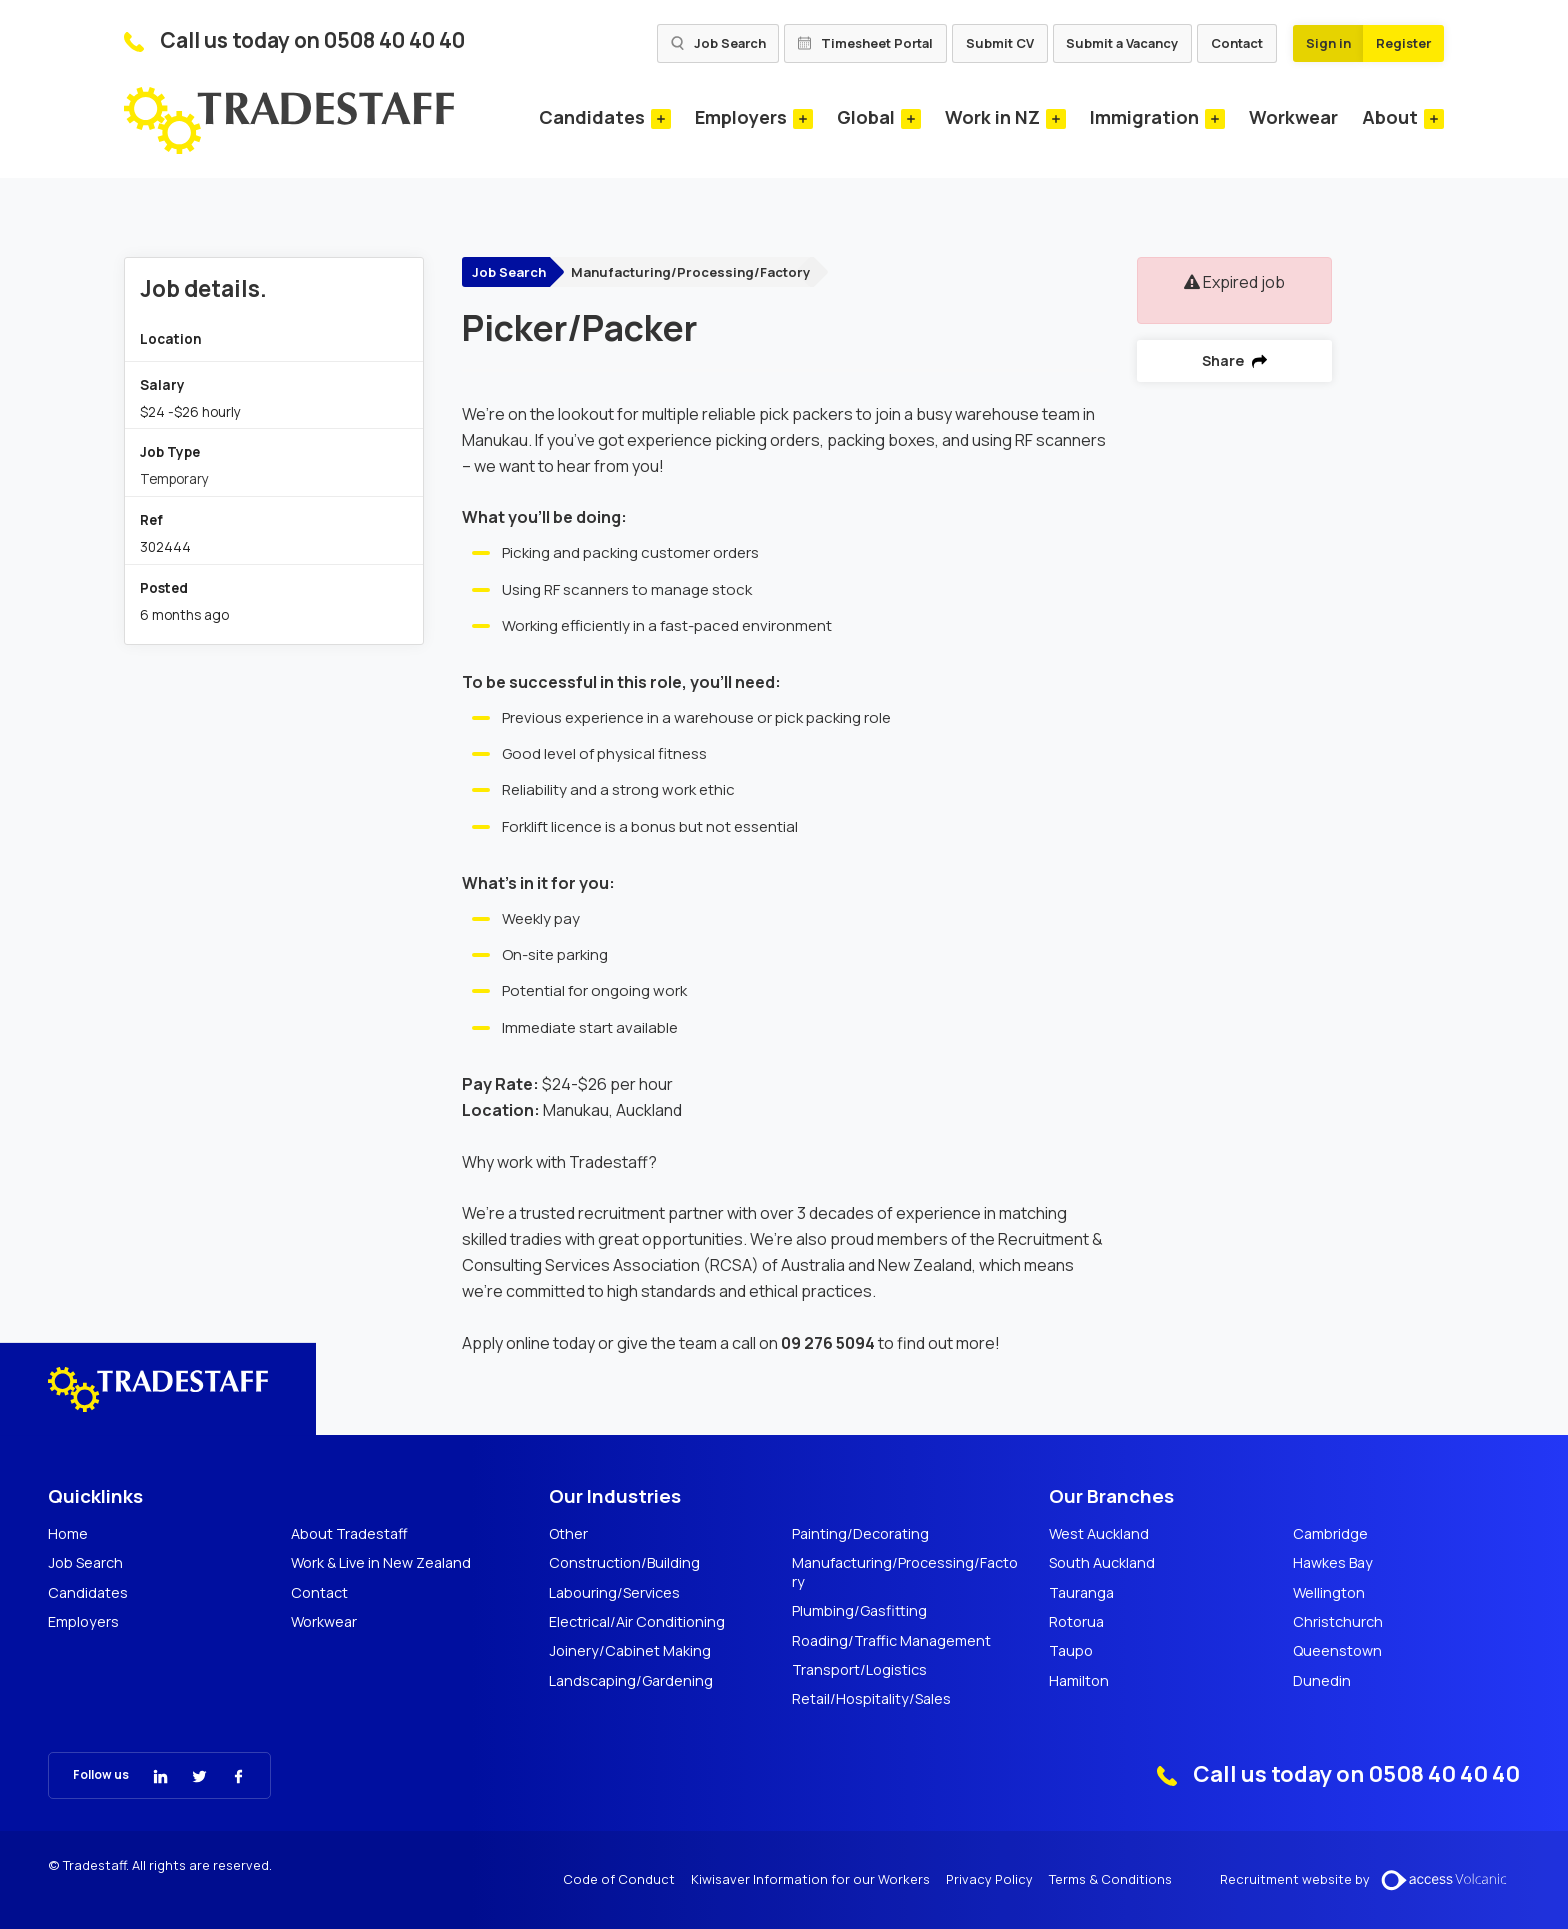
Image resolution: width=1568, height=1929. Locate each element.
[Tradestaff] (289, 121)
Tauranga (1081, 1593)
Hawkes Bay (1333, 1563)
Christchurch (1338, 1622)
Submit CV (1000, 43)
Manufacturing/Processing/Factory (690, 272)
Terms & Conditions (1110, 1879)
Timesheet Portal (865, 43)
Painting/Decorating (860, 1534)
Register (1403, 43)
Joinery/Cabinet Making (630, 1651)
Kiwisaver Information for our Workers (810, 1879)
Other (568, 1534)
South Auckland (1102, 1563)
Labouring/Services (614, 1593)
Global (866, 117)
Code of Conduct (619, 1879)
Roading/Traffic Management (891, 1641)
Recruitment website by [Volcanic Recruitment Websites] (1370, 1880)
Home (68, 1534)
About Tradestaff (349, 1534)
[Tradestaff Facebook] (226, 1774)
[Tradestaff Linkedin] (148, 1774)
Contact (1237, 43)
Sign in (1328, 43)
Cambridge (1330, 1534)
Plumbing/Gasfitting (859, 1611)
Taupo (1071, 1651)
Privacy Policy (989, 1879)
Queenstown (1337, 1651)
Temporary (174, 479)
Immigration (1144, 117)
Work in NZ (992, 117)
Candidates (592, 117)
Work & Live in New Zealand (381, 1563)
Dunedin (1322, 1681)
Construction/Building (624, 1563)
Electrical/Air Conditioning (637, 1622)
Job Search (718, 43)
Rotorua (1076, 1622)
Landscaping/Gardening (631, 1681)
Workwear (1293, 117)
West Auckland (1099, 1534)
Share (1234, 360)
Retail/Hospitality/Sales (871, 1699)
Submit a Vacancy (1122, 43)
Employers (741, 117)
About (1390, 117)
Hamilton (1079, 1681)
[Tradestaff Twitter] (187, 1774)
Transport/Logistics (859, 1670)
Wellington (1329, 1593)
